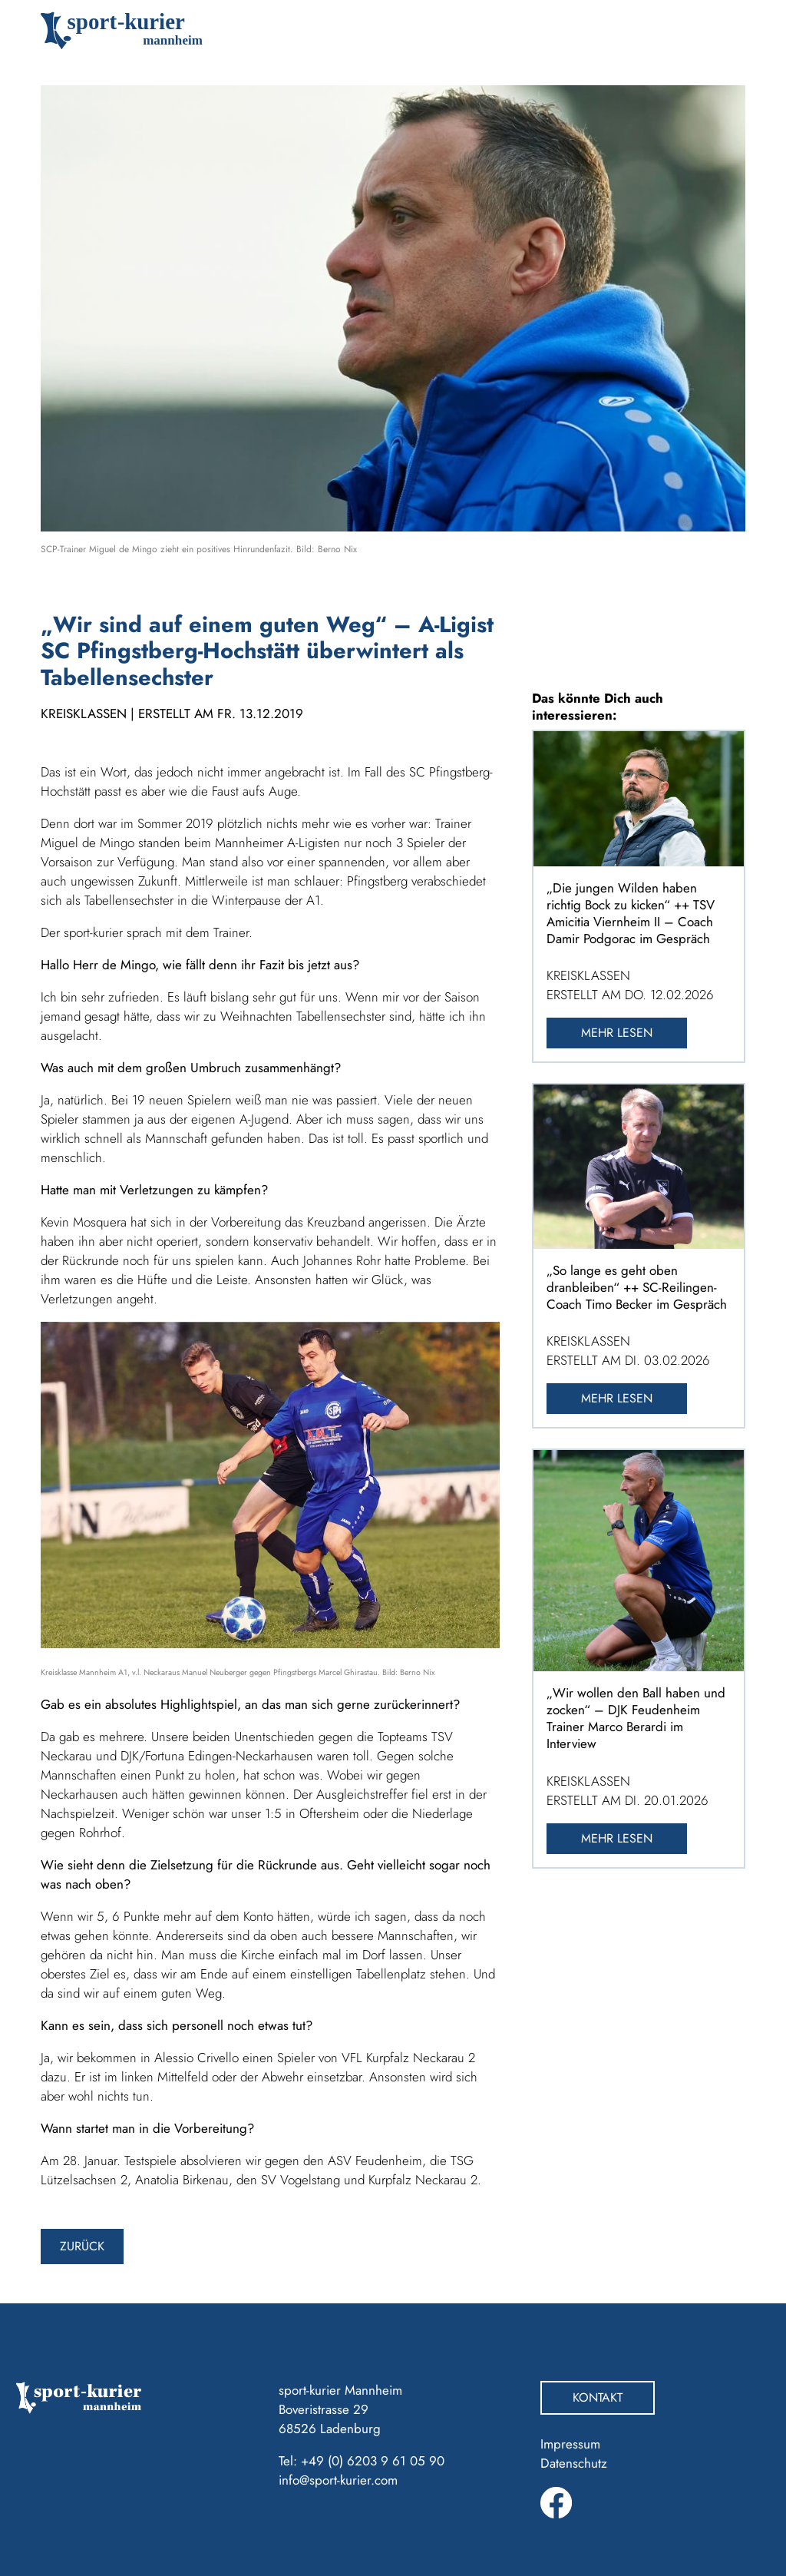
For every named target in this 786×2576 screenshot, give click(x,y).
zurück (82, 2246)
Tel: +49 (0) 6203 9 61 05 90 (361, 2461)
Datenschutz (573, 2463)
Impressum (570, 2444)
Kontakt (598, 2397)
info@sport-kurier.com (338, 2480)
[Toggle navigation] (723, 30)
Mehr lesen (616, 1032)
